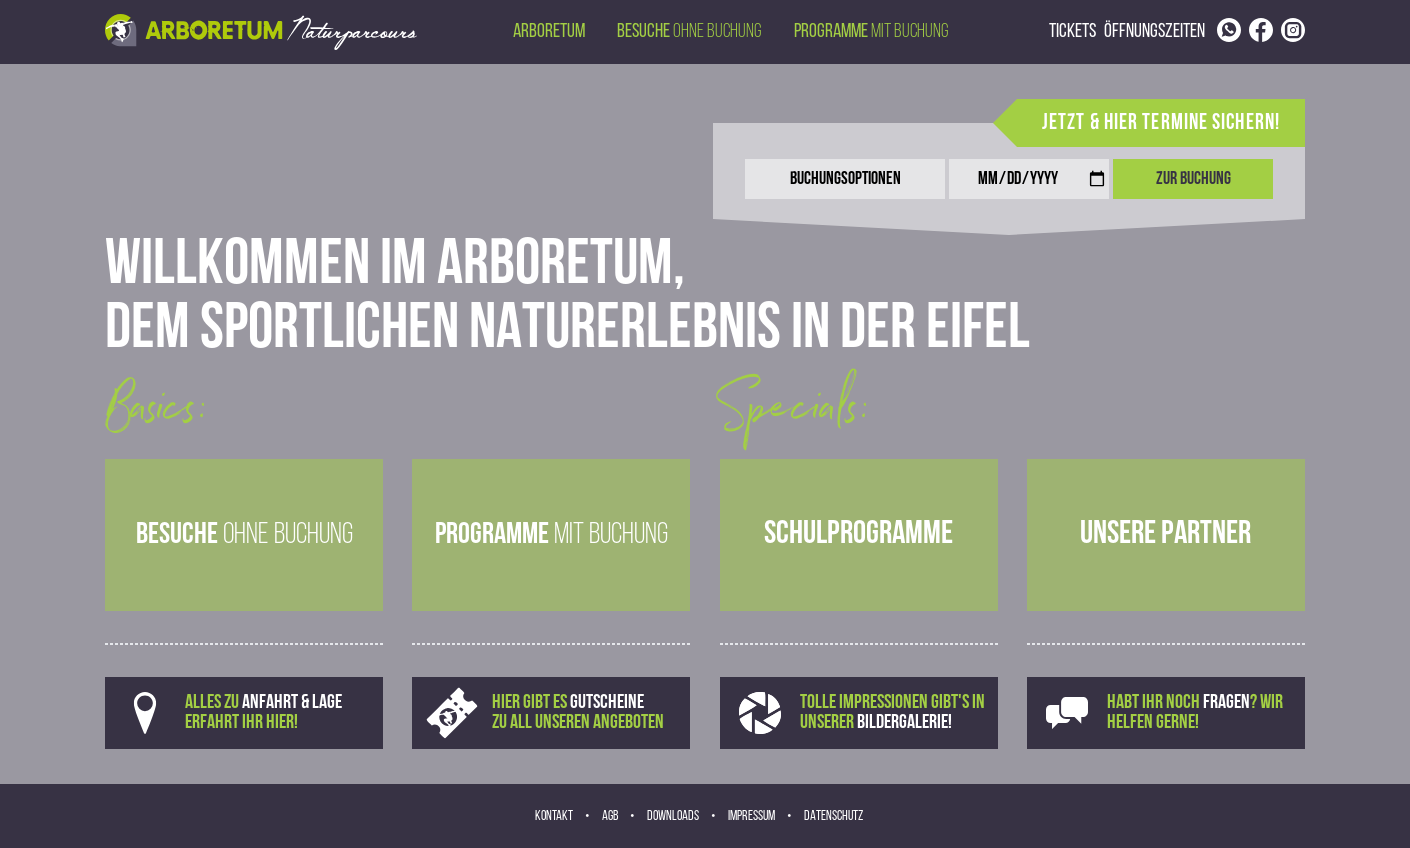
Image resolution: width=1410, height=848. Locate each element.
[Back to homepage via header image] (261, 32)
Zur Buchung (1193, 179)
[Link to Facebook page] (1261, 30)
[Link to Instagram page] (1293, 30)
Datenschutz (833, 816)
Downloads (673, 816)
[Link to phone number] (1229, 30)
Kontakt (554, 816)
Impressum (751, 816)
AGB (610, 816)
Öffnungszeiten (1154, 32)
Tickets (1072, 32)
